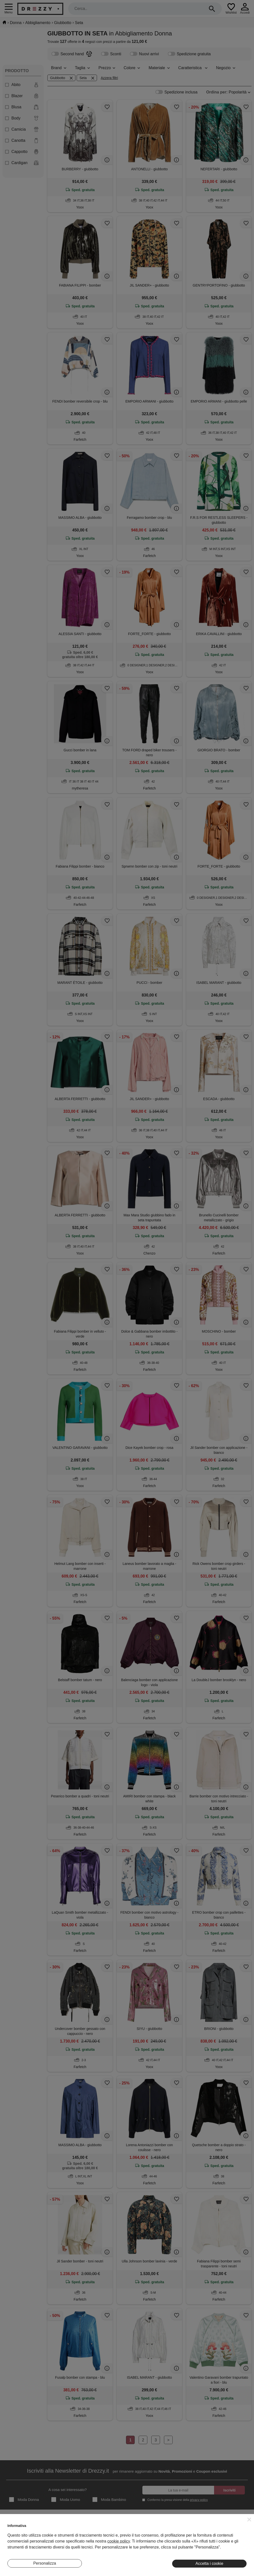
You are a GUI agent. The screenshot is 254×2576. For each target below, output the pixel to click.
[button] (249, 2519)
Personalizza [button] (44, 2563)
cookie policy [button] (118, 2541)
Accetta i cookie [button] (209, 2563)
